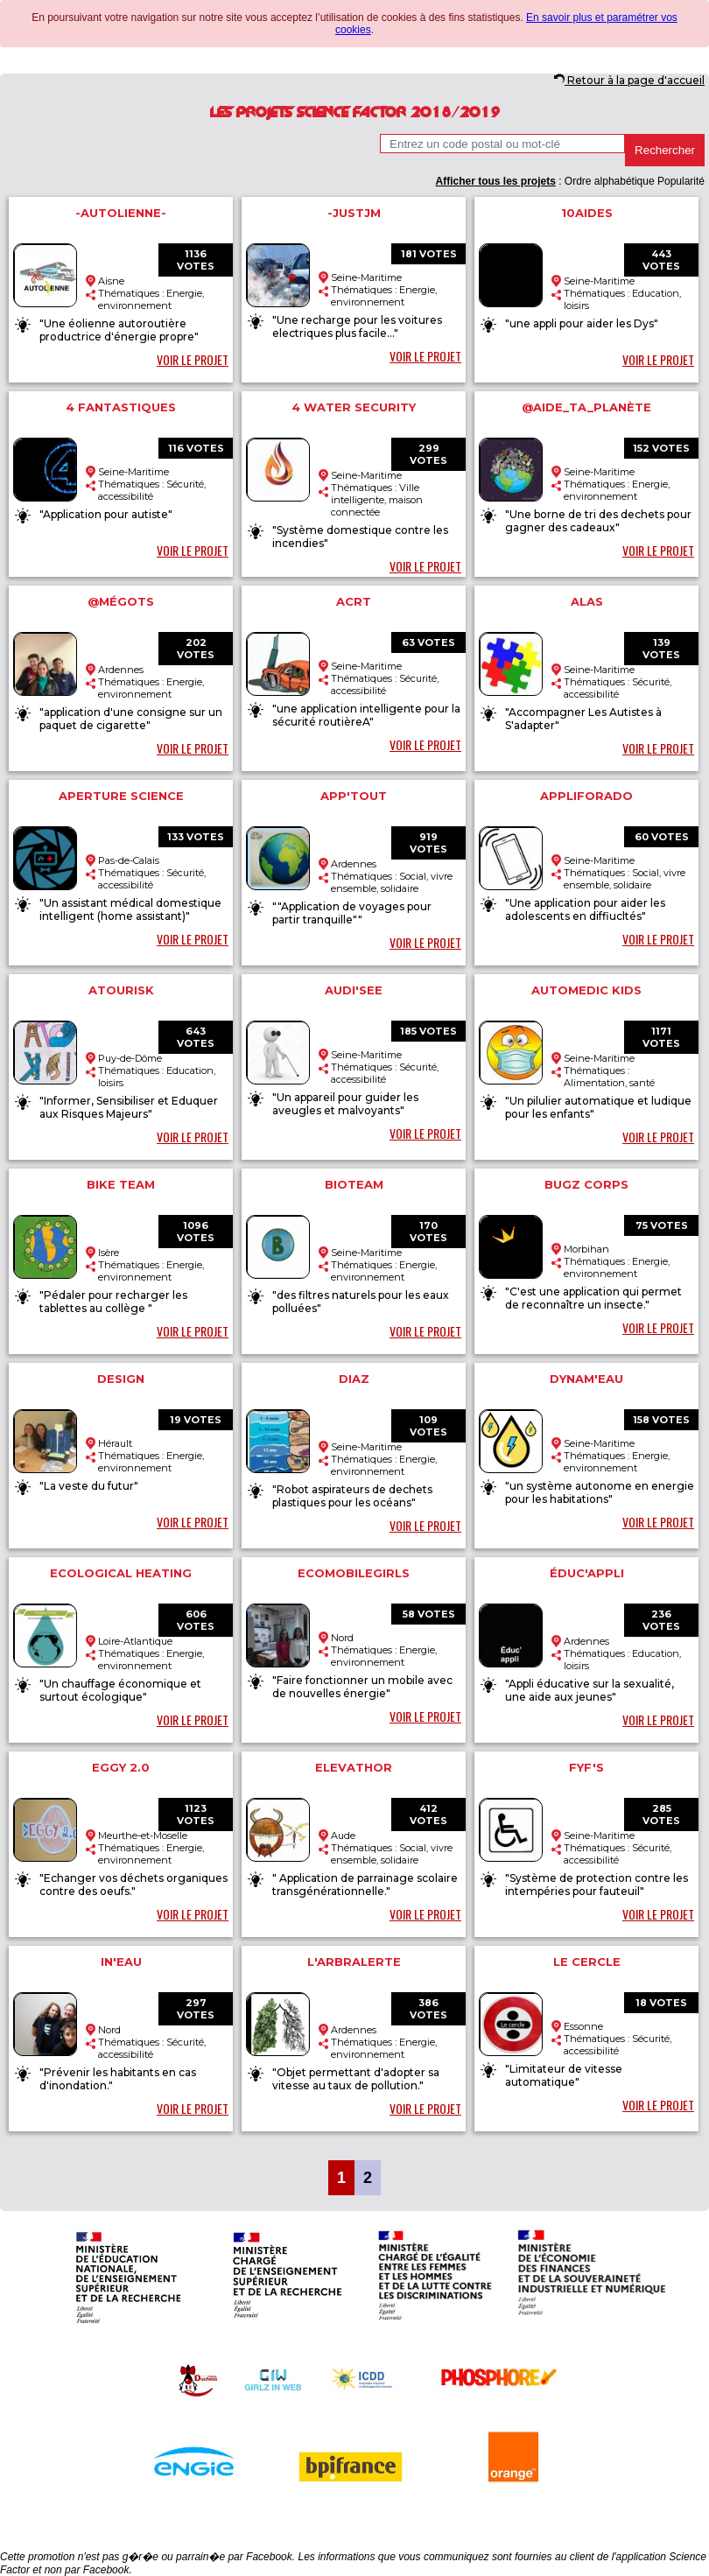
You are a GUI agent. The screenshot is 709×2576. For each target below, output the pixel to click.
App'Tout (353, 796)
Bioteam (354, 1184)
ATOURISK (121, 990)
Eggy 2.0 (121, 1767)
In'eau (121, 1962)
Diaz (354, 1379)
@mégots (121, 601)
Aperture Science (121, 796)
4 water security (353, 407)
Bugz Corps (586, 1184)
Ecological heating (121, 1573)
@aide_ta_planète (586, 407)
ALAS (587, 601)
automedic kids (586, 990)
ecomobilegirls (354, 1573)
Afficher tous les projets (495, 181)
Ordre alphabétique (610, 181)
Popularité (681, 181)
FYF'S (586, 1767)
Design (120, 1379)
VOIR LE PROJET (192, 359)
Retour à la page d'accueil (629, 80)
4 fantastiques (121, 407)
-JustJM (354, 213)
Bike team (121, 1184)
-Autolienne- (120, 213)
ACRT (353, 601)
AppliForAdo (586, 796)
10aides (587, 213)
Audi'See (354, 990)
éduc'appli (587, 1573)
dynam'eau (586, 1379)
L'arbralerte (354, 1962)
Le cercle (587, 1962)
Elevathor (353, 1767)
